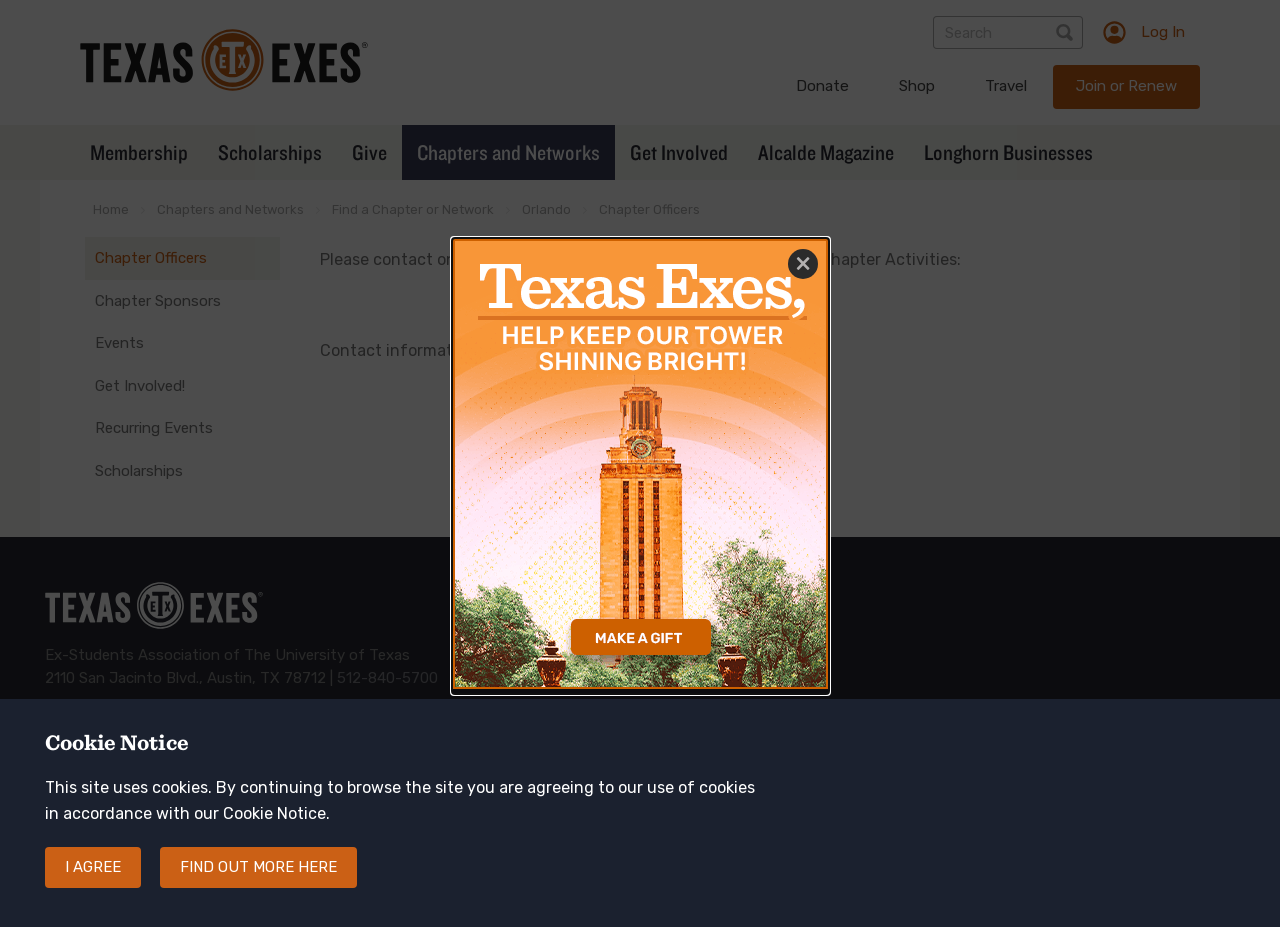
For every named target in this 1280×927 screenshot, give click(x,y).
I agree (93, 867)
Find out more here (258, 867)
